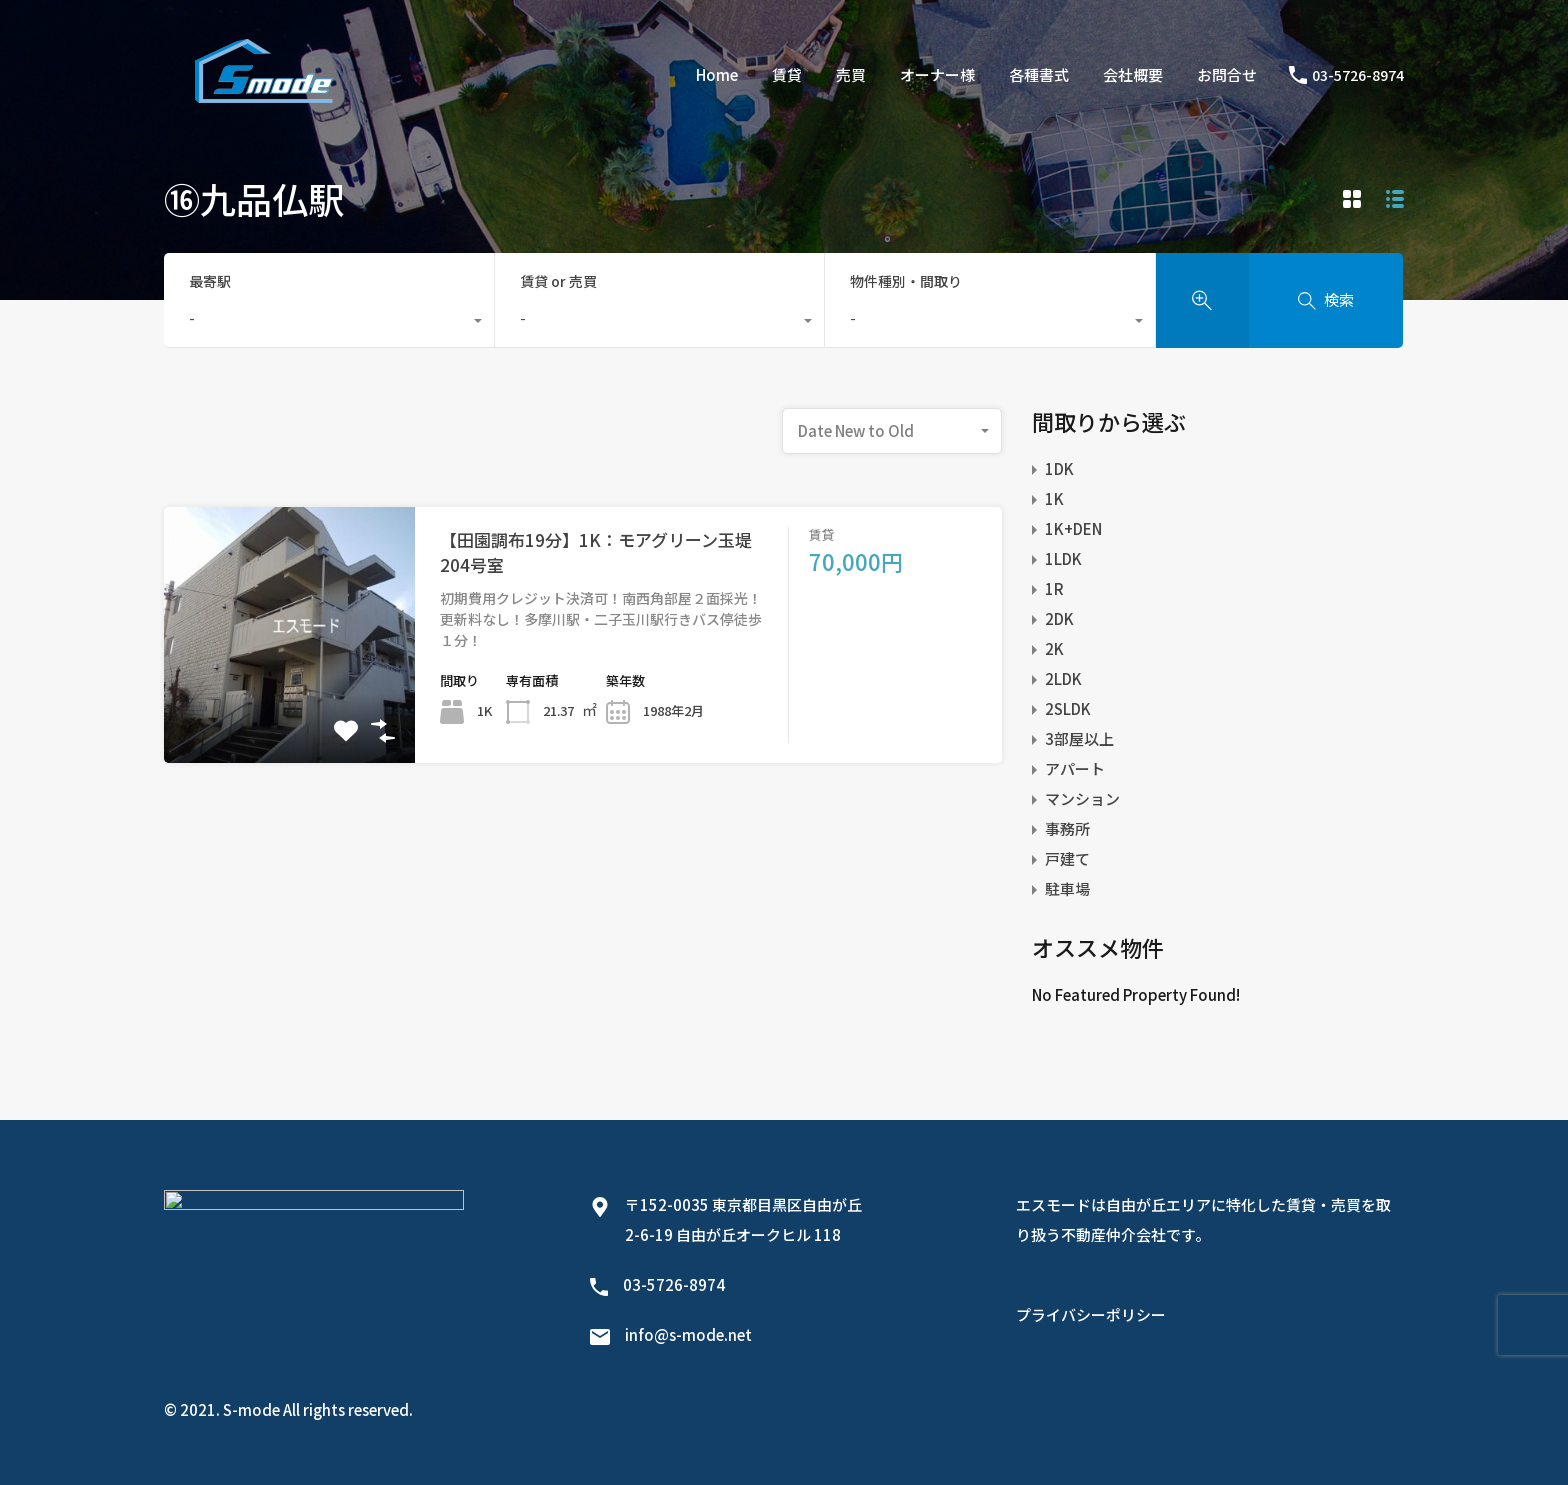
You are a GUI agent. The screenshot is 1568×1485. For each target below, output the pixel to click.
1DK (1059, 468)
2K (1054, 648)
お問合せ (1227, 74)
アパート (1075, 768)
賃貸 (787, 74)
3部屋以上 (1079, 738)
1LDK (1063, 558)
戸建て (1067, 858)
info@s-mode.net (688, 1334)
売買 (851, 74)
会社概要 (1133, 74)
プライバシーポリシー (1091, 1314)
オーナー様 (937, 74)
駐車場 (1067, 888)
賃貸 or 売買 (558, 281)
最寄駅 (210, 281)
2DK (1059, 618)
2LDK (1063, 678)
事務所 (1067, 828)
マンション (1082, 798)
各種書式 (1039, 74)
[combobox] (329, 323)
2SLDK (1068, 708)
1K (1054, 498)
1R (1054, 588)
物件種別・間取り (906, 281)
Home (717, 74)
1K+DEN (1073, 528)
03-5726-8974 (1358, 75)
